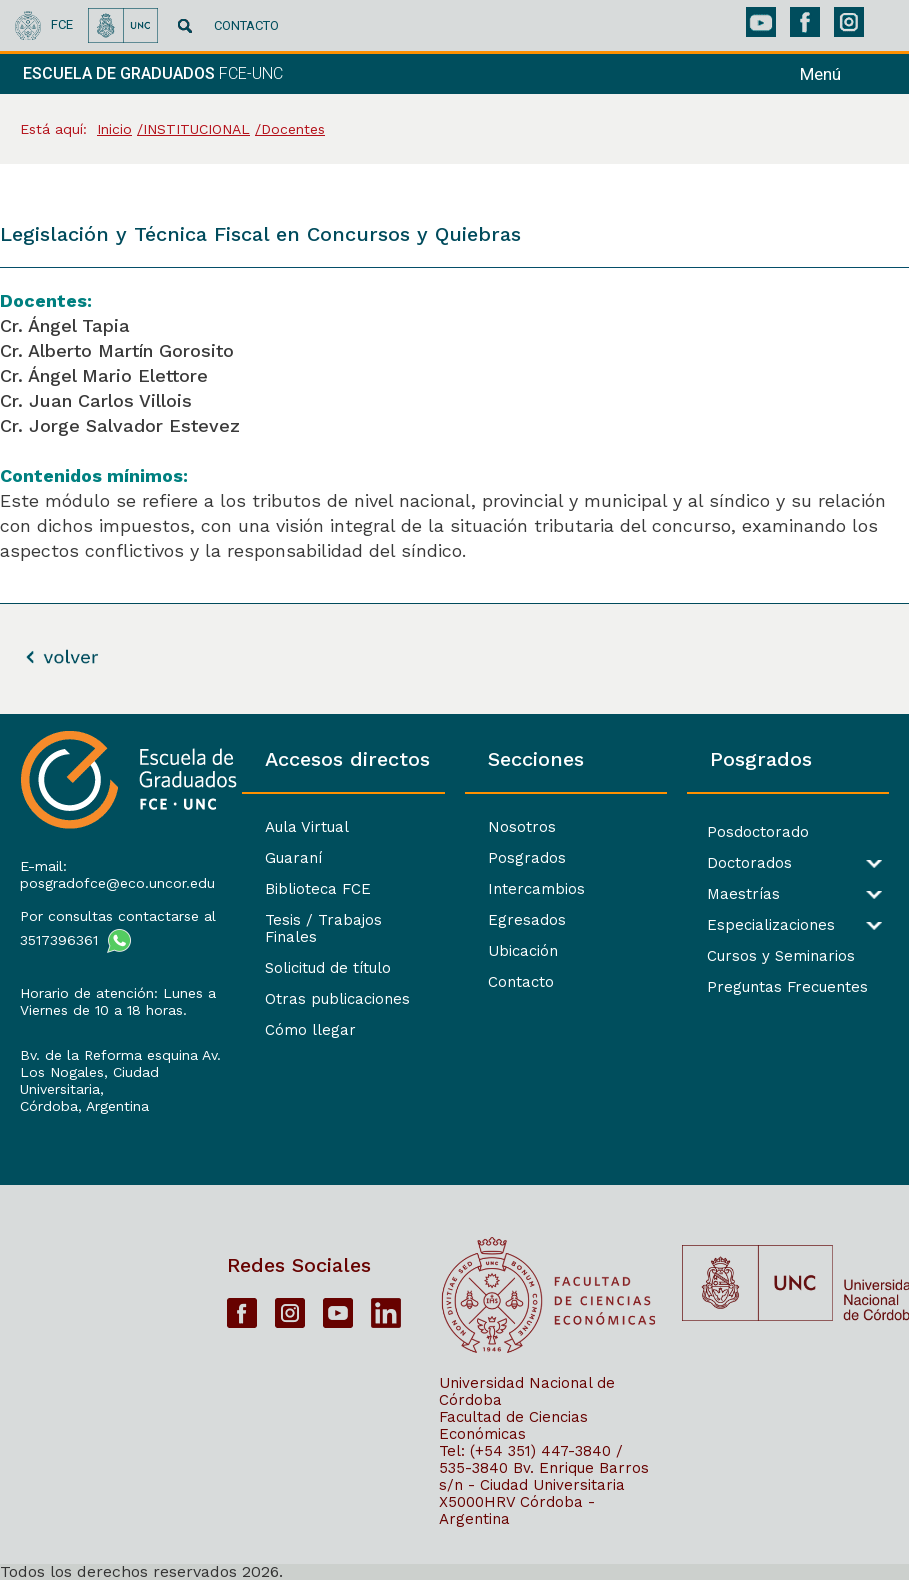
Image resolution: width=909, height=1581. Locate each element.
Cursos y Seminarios (781, 956)
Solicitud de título (328, 968)
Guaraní (293, 858)
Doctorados (749, 863)
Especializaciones (771, 925)
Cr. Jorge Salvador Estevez (120, 425)
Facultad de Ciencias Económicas (513, 1425)
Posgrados (527, 858)
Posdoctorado (758, 832)
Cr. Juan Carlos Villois (96, 400)
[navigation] (847, 74)
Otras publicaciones (337, 999)
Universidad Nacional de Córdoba (527, 1391)
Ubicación (523, 951)
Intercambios (536, 889)
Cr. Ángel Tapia (65, 325)
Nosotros (522, 827)
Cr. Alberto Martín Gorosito (117, 350)
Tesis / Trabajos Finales (323, 928)
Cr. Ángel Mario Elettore (104, 375)
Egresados (527, 920)
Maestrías (743, 894)
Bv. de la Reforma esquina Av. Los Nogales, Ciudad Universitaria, (120, 1072)
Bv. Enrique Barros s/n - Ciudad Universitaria (544, 1476)
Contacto (521, 982)
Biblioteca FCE (318, 889)
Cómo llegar (310, 1030)
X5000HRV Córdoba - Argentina (517, 1510)
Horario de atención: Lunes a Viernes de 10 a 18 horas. (118, 1001)
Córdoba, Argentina (84, 1106)
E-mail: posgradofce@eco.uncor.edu (117, 874)
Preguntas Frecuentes (787, 987)
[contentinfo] (454, 1147)
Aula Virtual (307, 827)
